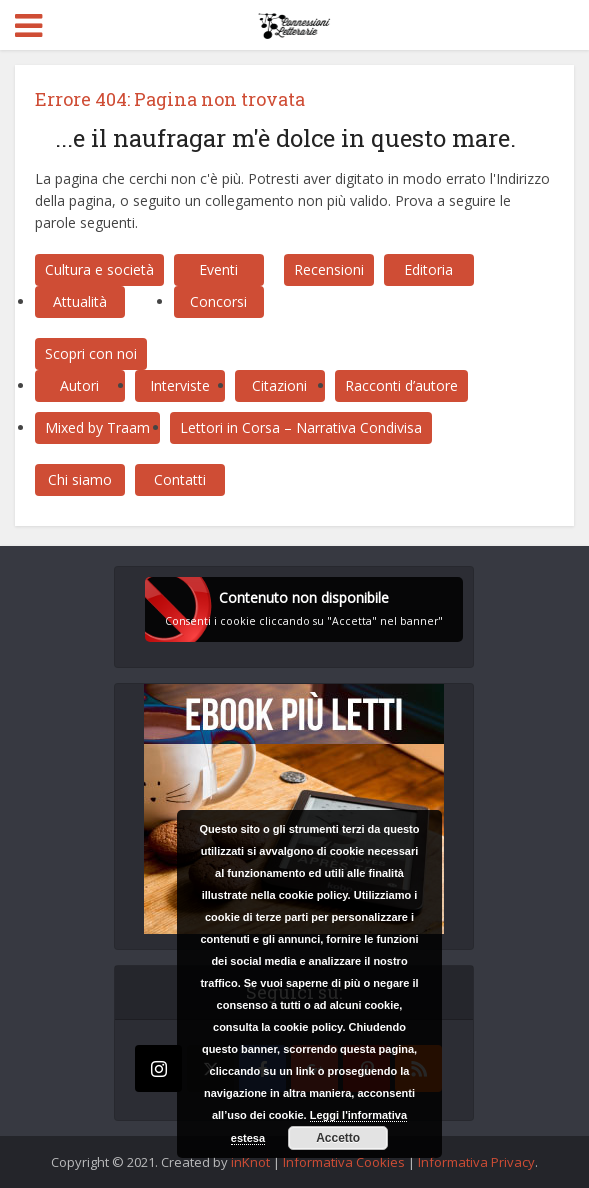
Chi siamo (80, 479)
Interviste (180, 385)
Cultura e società (99, 269)
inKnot (250, 1162)
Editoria (428, 269)
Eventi (218, 269)
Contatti (180, 479)
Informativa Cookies (344, 1162)
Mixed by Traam (97, 427)
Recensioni (329, 269)
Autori (79, 385)
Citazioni (279, 385)
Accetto (338, 1138)
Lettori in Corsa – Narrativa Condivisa (301, 427)
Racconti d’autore (401, 385)
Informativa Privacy (476, 1162)
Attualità (80, 301)
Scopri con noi (91, 353)
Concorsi (218, 301)
